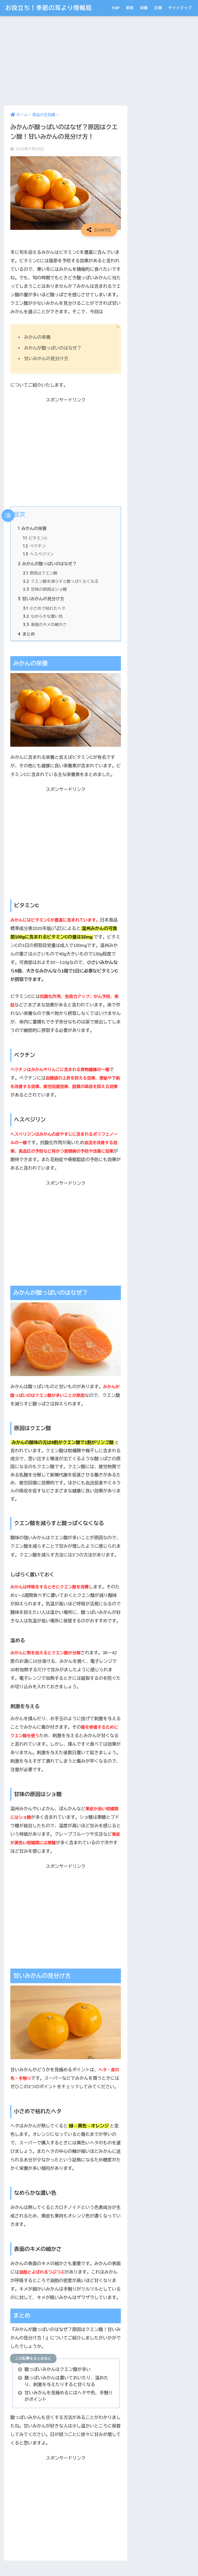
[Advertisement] (65, 61)
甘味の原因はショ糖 (45, 589)
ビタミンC (37, 538)
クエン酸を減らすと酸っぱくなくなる (60, 581)
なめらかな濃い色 (45, 616)
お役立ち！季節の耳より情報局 (48, 8)
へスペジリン (38, 554)
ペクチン (37, 546)
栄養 (144, 8)
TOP (116, 8)
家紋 (130, 8)
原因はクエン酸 (42, 573)
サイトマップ (180, 8)
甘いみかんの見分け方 (43, 598)
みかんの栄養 (35, 528)
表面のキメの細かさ (45, 624)
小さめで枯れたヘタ (46, 608)
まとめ (26, 634)
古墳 (158, 8)
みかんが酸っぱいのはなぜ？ (50, 563)
